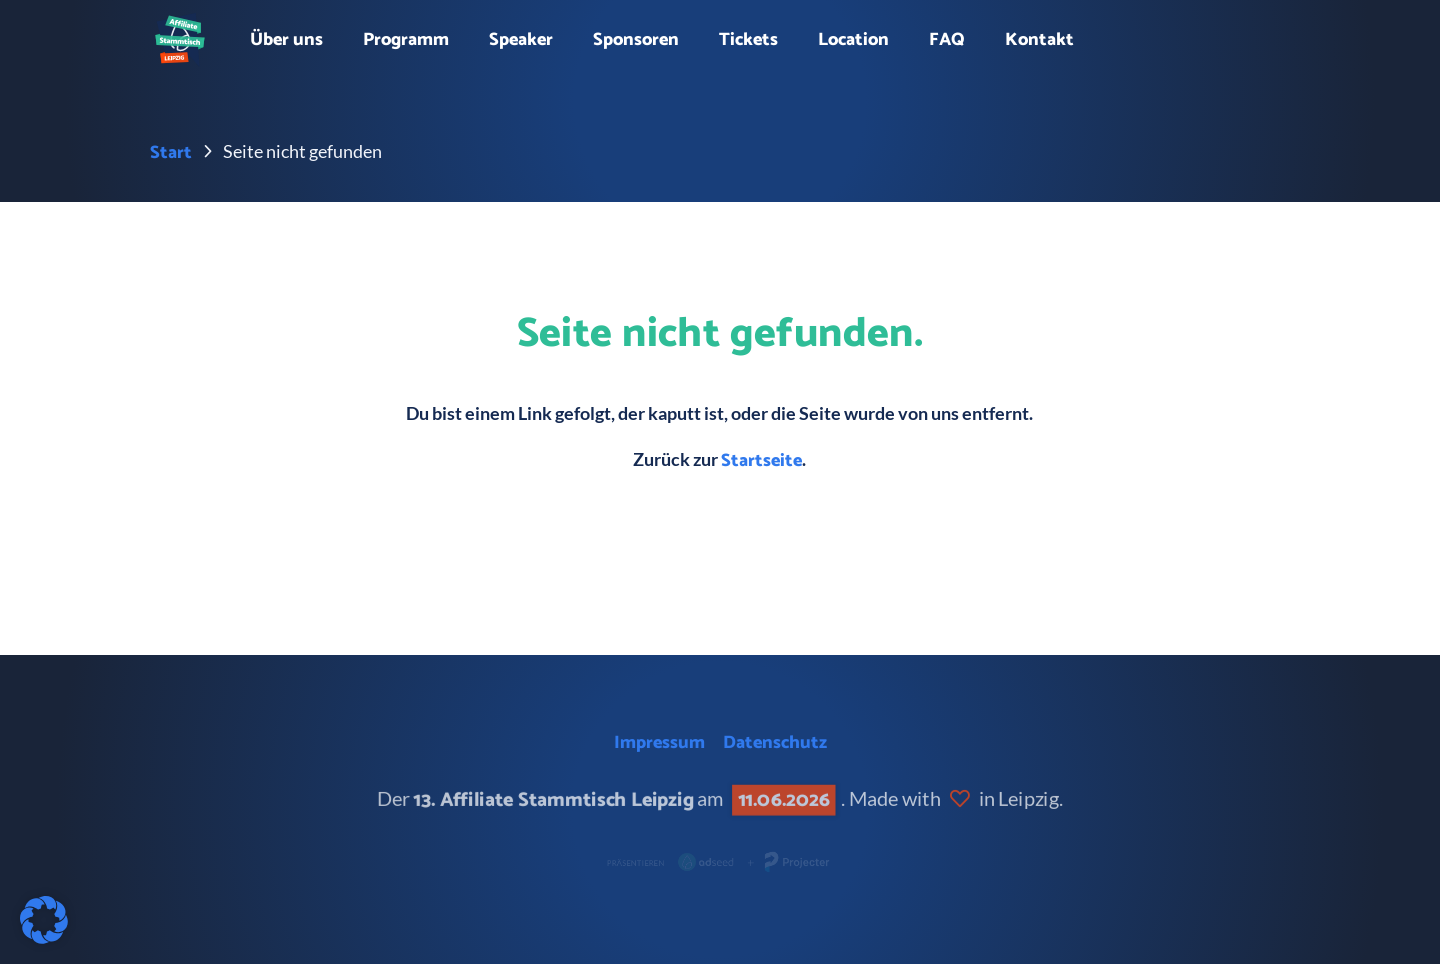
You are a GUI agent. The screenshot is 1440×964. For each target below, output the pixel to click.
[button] (44, 920)
